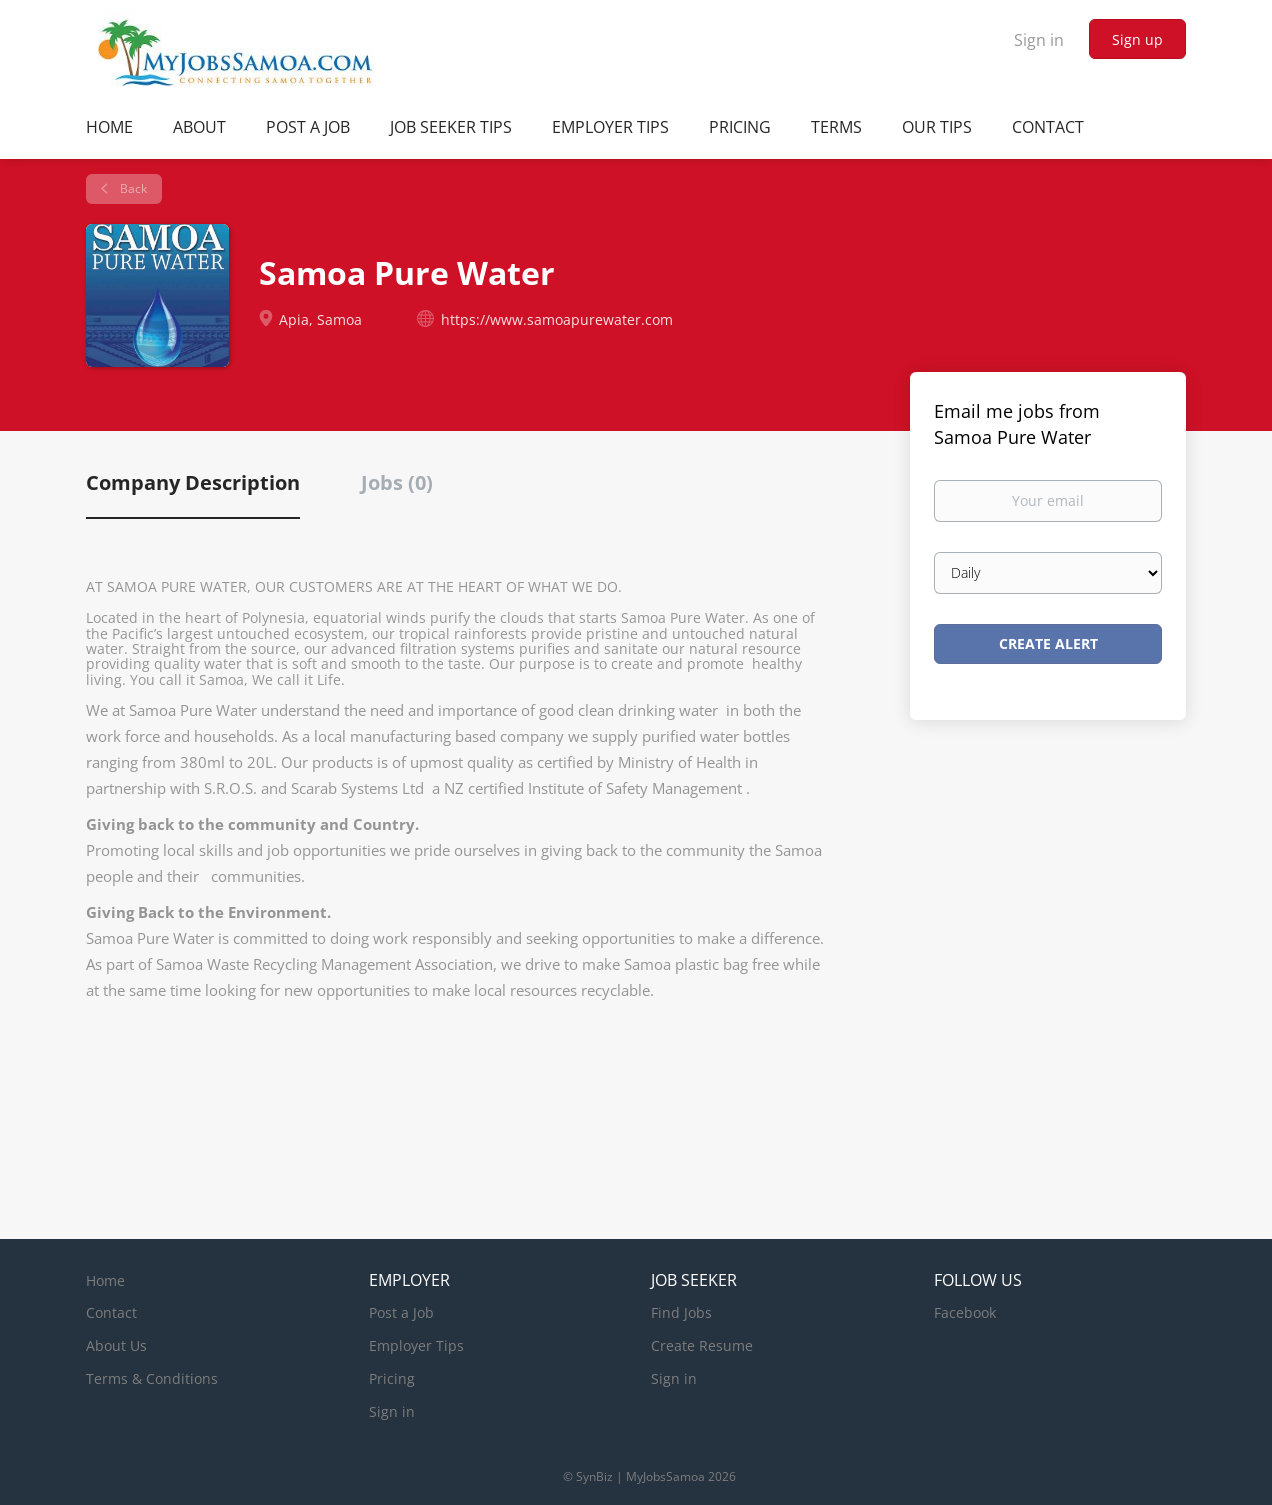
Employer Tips (416, 1345)
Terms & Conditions (152, 1378)
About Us (116, 1345)
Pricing (392, 1378)
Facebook (965, 1312)
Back (132, 188)
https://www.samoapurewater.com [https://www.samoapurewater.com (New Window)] (557, 319)
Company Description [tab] (193, 482)
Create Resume (702, 1345)
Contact (111, 1312)
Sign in (1039, 40)
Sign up (1137, 39)
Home (105, 1280)
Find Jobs (681, 1312)
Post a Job (401, 1312)
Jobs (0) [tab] (397, 482)
